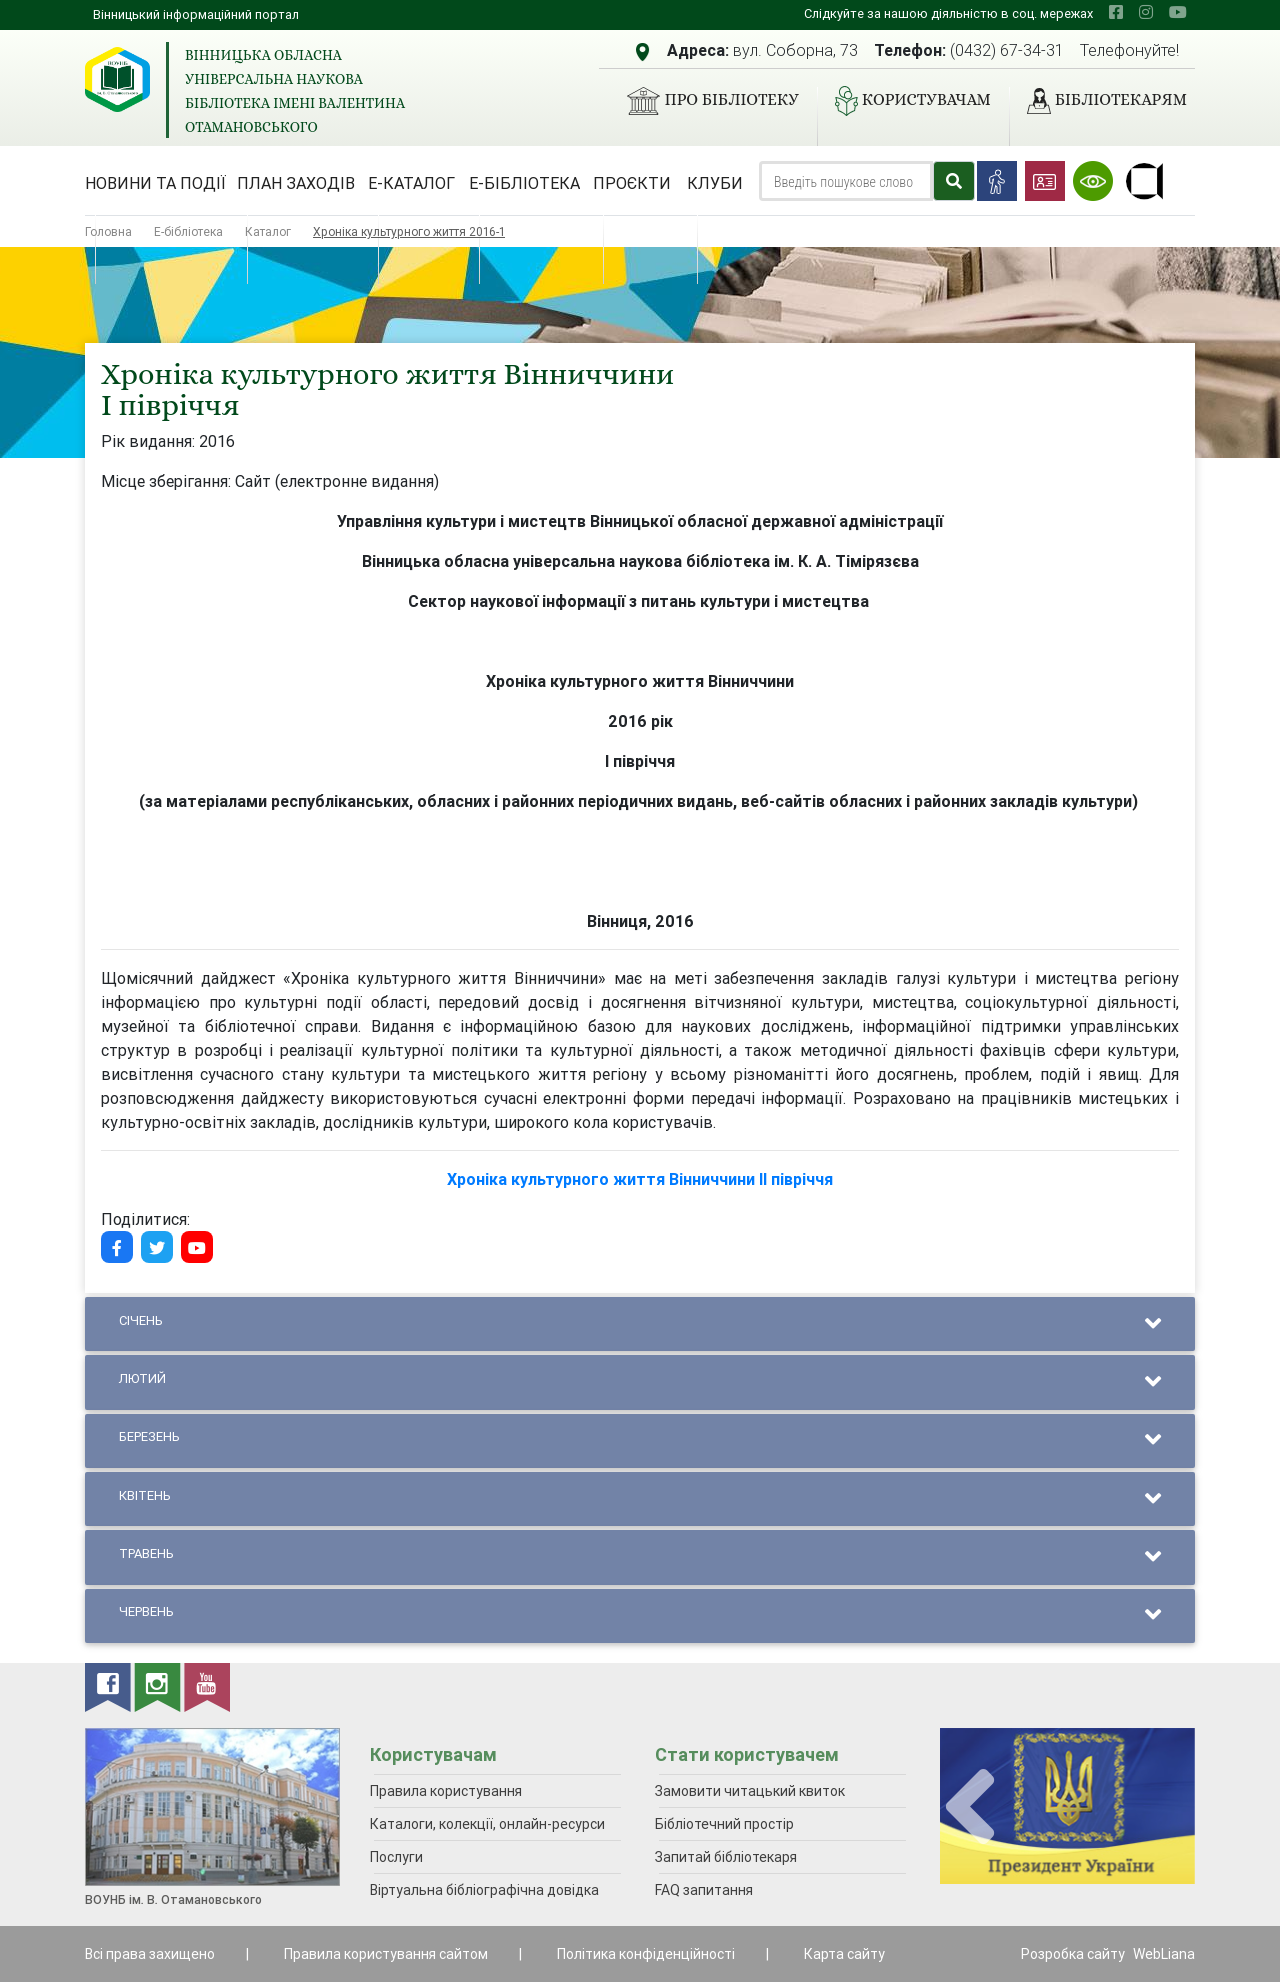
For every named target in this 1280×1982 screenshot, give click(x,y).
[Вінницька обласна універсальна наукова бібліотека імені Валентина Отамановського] (117, 79)
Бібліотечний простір (724, 1824)
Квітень (640, 1499)
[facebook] (1116, 12)
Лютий (640, 1382)
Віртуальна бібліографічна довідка (484, 1890)
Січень (640, 1324)
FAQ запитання (704, 1890)
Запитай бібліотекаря (726, 1857)
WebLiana (1164, 1954)
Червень (640, 1615)
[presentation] (970, 1807)
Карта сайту (844, 1954)
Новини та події (155, 183)
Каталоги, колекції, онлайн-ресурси (487, 1824)
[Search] (846, 181)
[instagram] (1146, 12)
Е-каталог (411, 183)
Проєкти (632, 183)
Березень (640, 1440)
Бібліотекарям (1099, 101)
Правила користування (446, 1791)
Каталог (268, 231)
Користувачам (905, 101)
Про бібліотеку (704, 101)
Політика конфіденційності (646, 1954)
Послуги (396, 1857)
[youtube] (1178, 12)
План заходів (296, 183)
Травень (640, 1557)
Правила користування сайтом (386, 1954)
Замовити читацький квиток (750, 1791)
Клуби (715, 183)
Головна (108, 231)
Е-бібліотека (524, 183)
